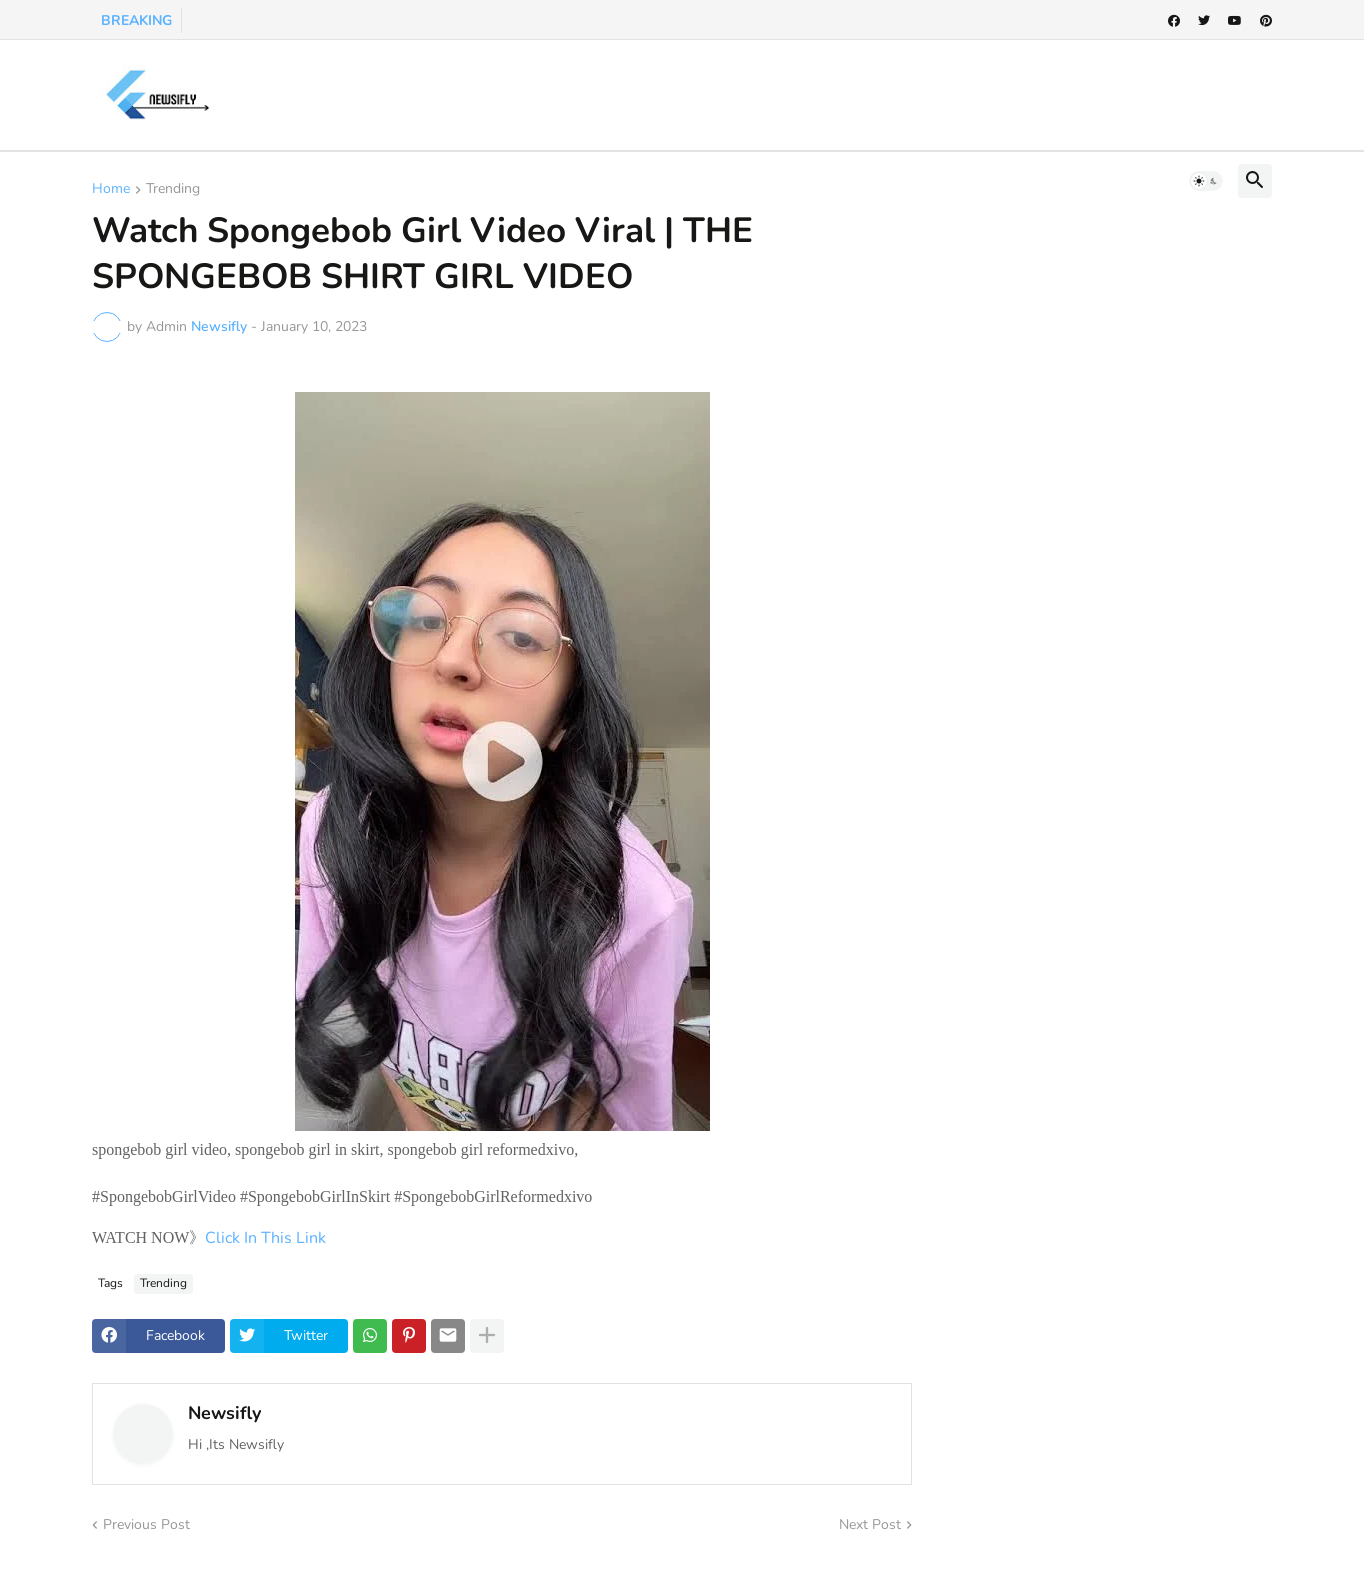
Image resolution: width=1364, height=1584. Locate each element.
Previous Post (146, 1524)
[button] (1206, 181)
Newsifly (224, 1413)
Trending (173, 190)
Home (111, 190)
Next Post (870, 1524)
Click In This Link (267, 1238)
